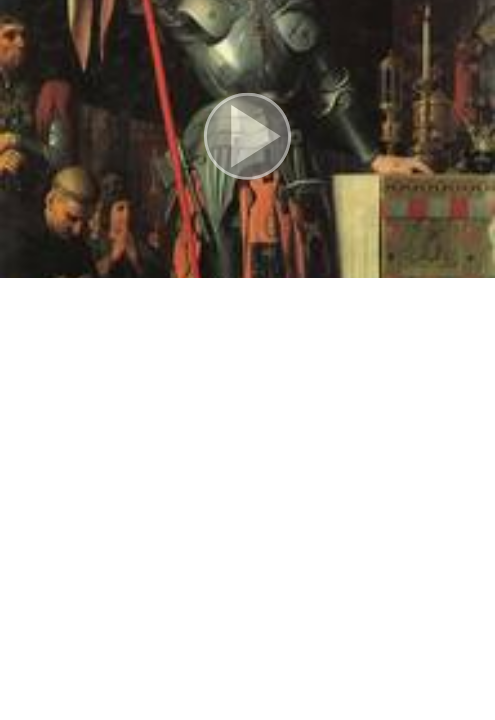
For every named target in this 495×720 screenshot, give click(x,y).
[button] (247, 139)
